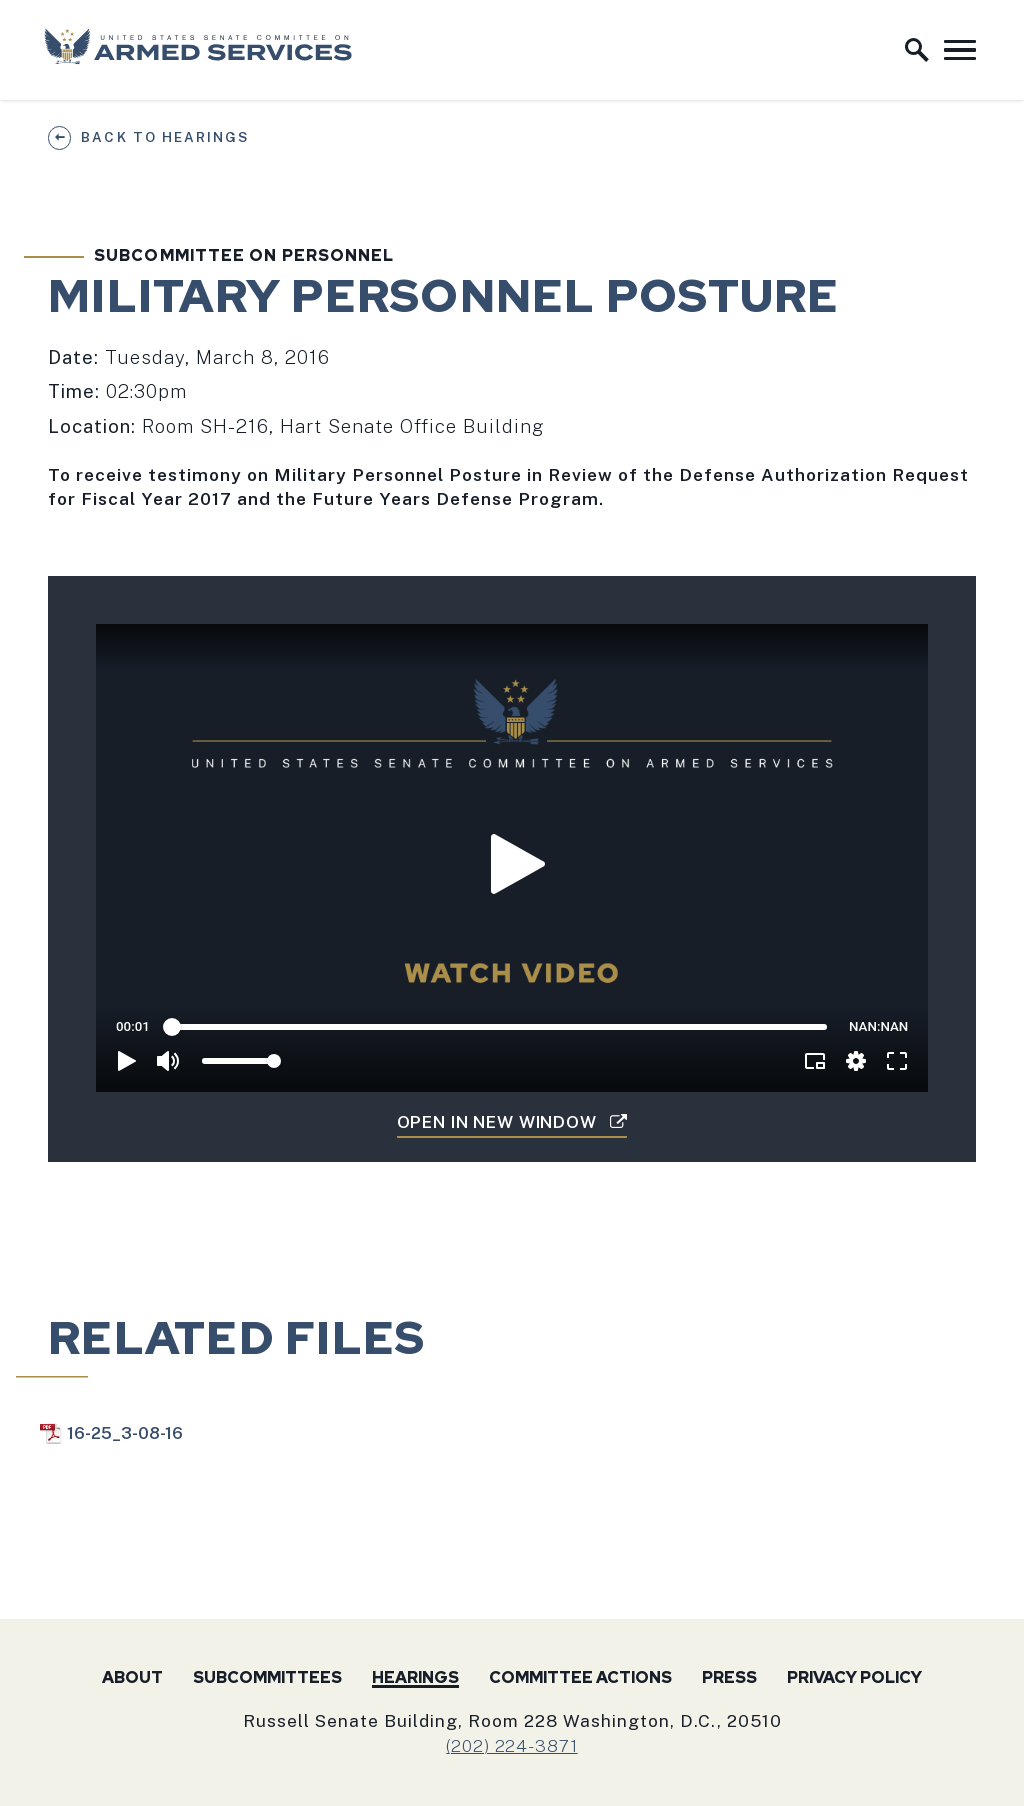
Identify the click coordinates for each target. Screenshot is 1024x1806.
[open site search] (917, 50)
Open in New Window (512, 1122)
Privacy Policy (854, 1677)
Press (729, 1677)
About (132, 1677)
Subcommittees (267, 1677)
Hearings (415, 1677)
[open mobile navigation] (960, 50)
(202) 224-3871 (511, 1745)
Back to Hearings (164, 137)
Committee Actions (580, 1677)
